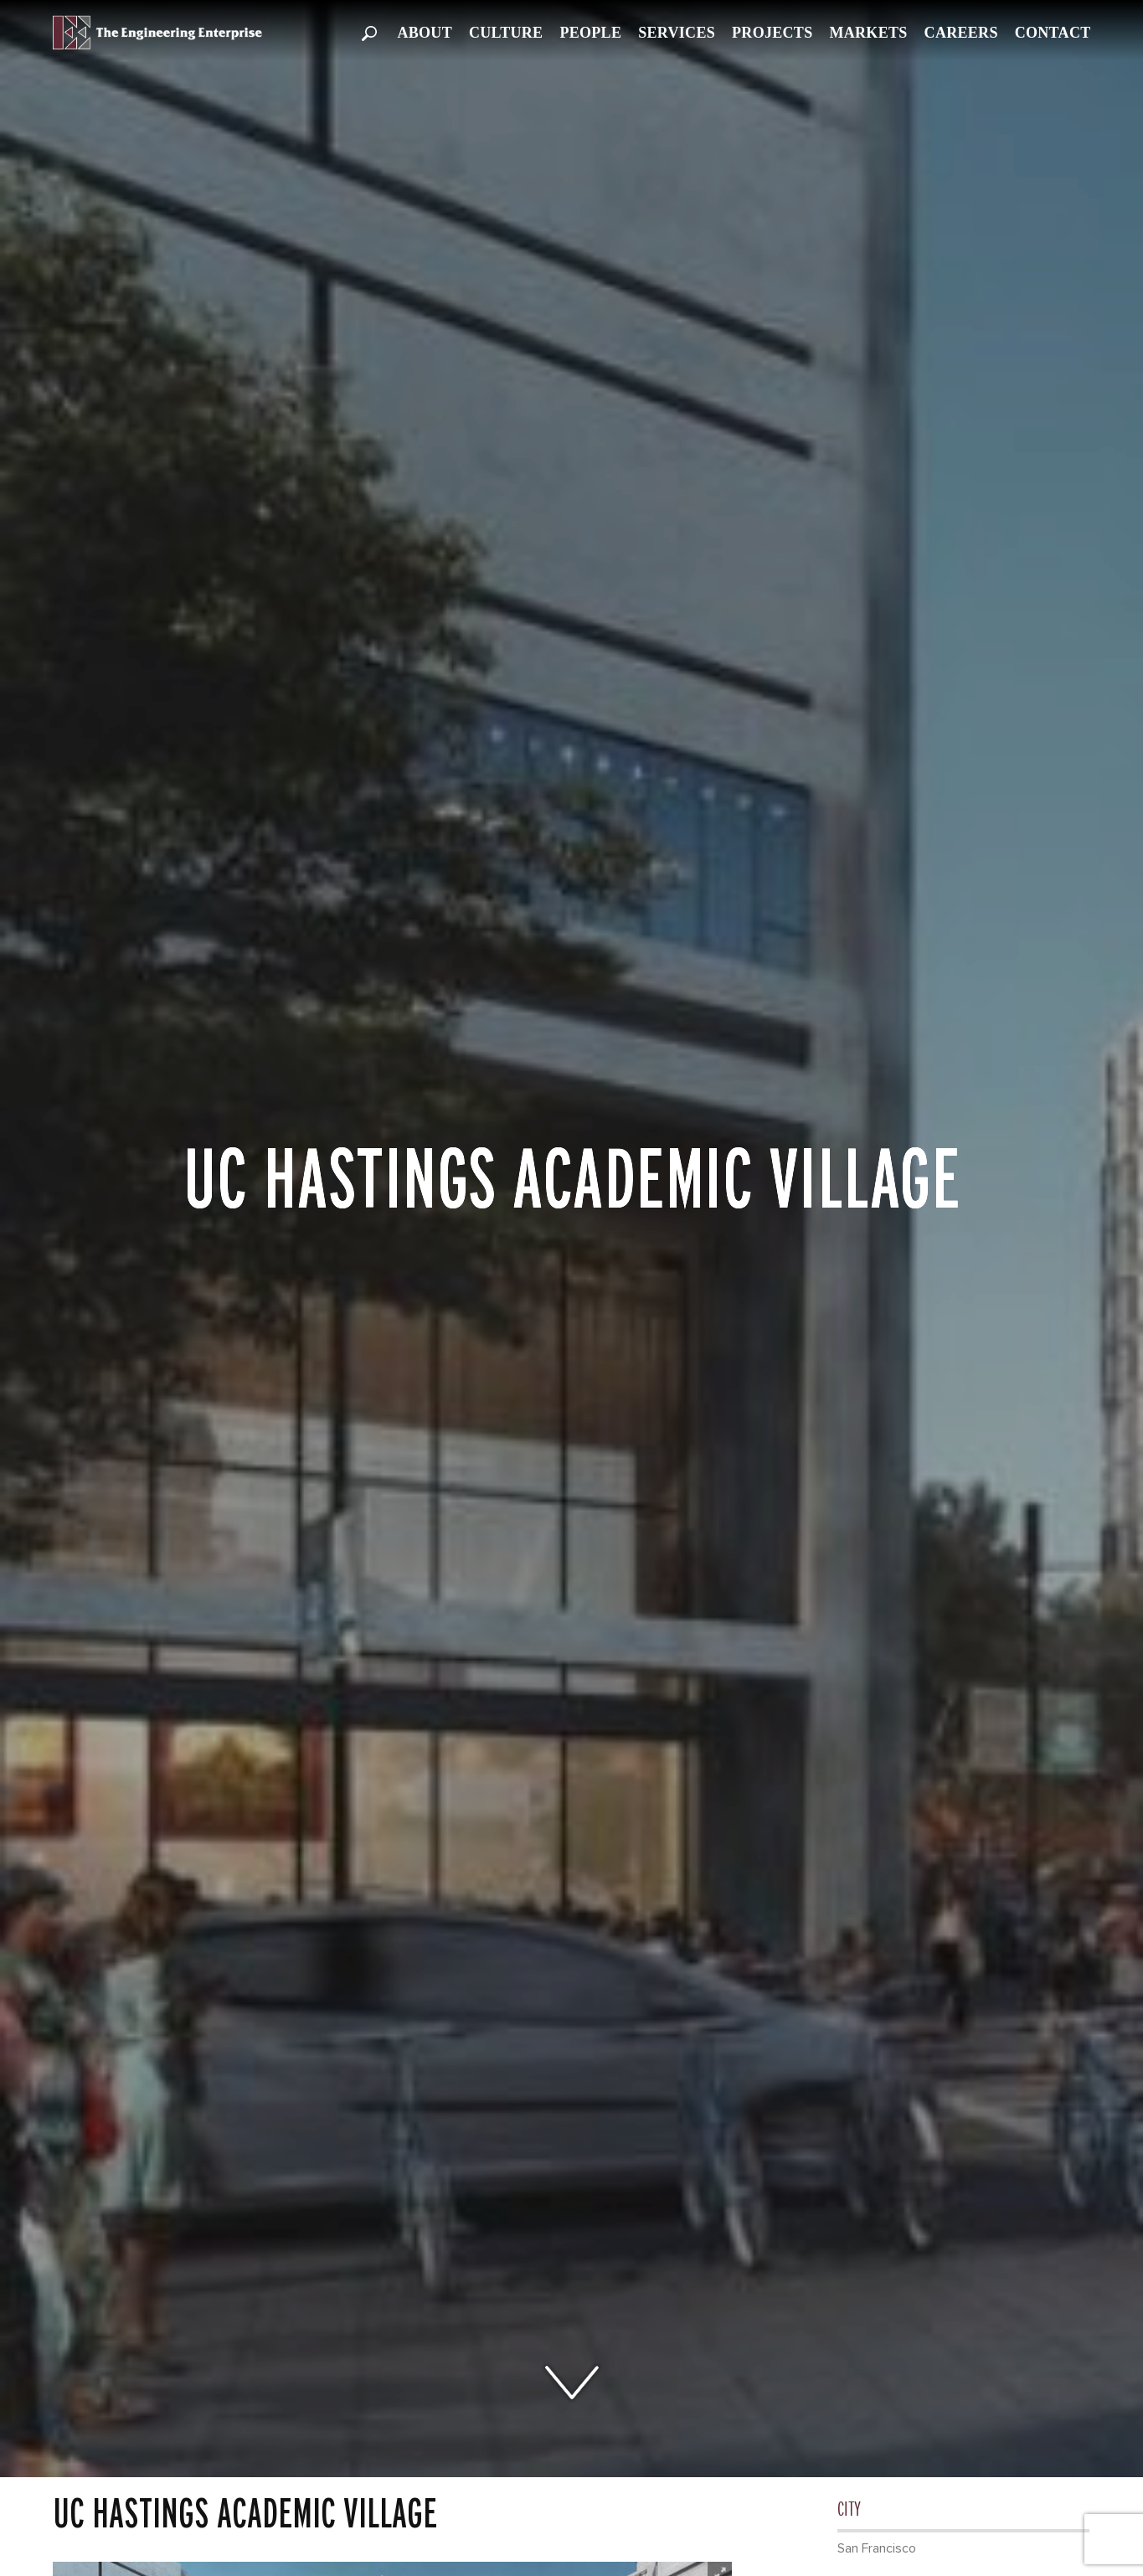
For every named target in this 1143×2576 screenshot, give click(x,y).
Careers (961, 32)
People (590, 32)
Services (676, 32)
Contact (1053, 32)
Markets (868, 32)
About (424, 32)
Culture (506, 32)
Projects (772, 32)
